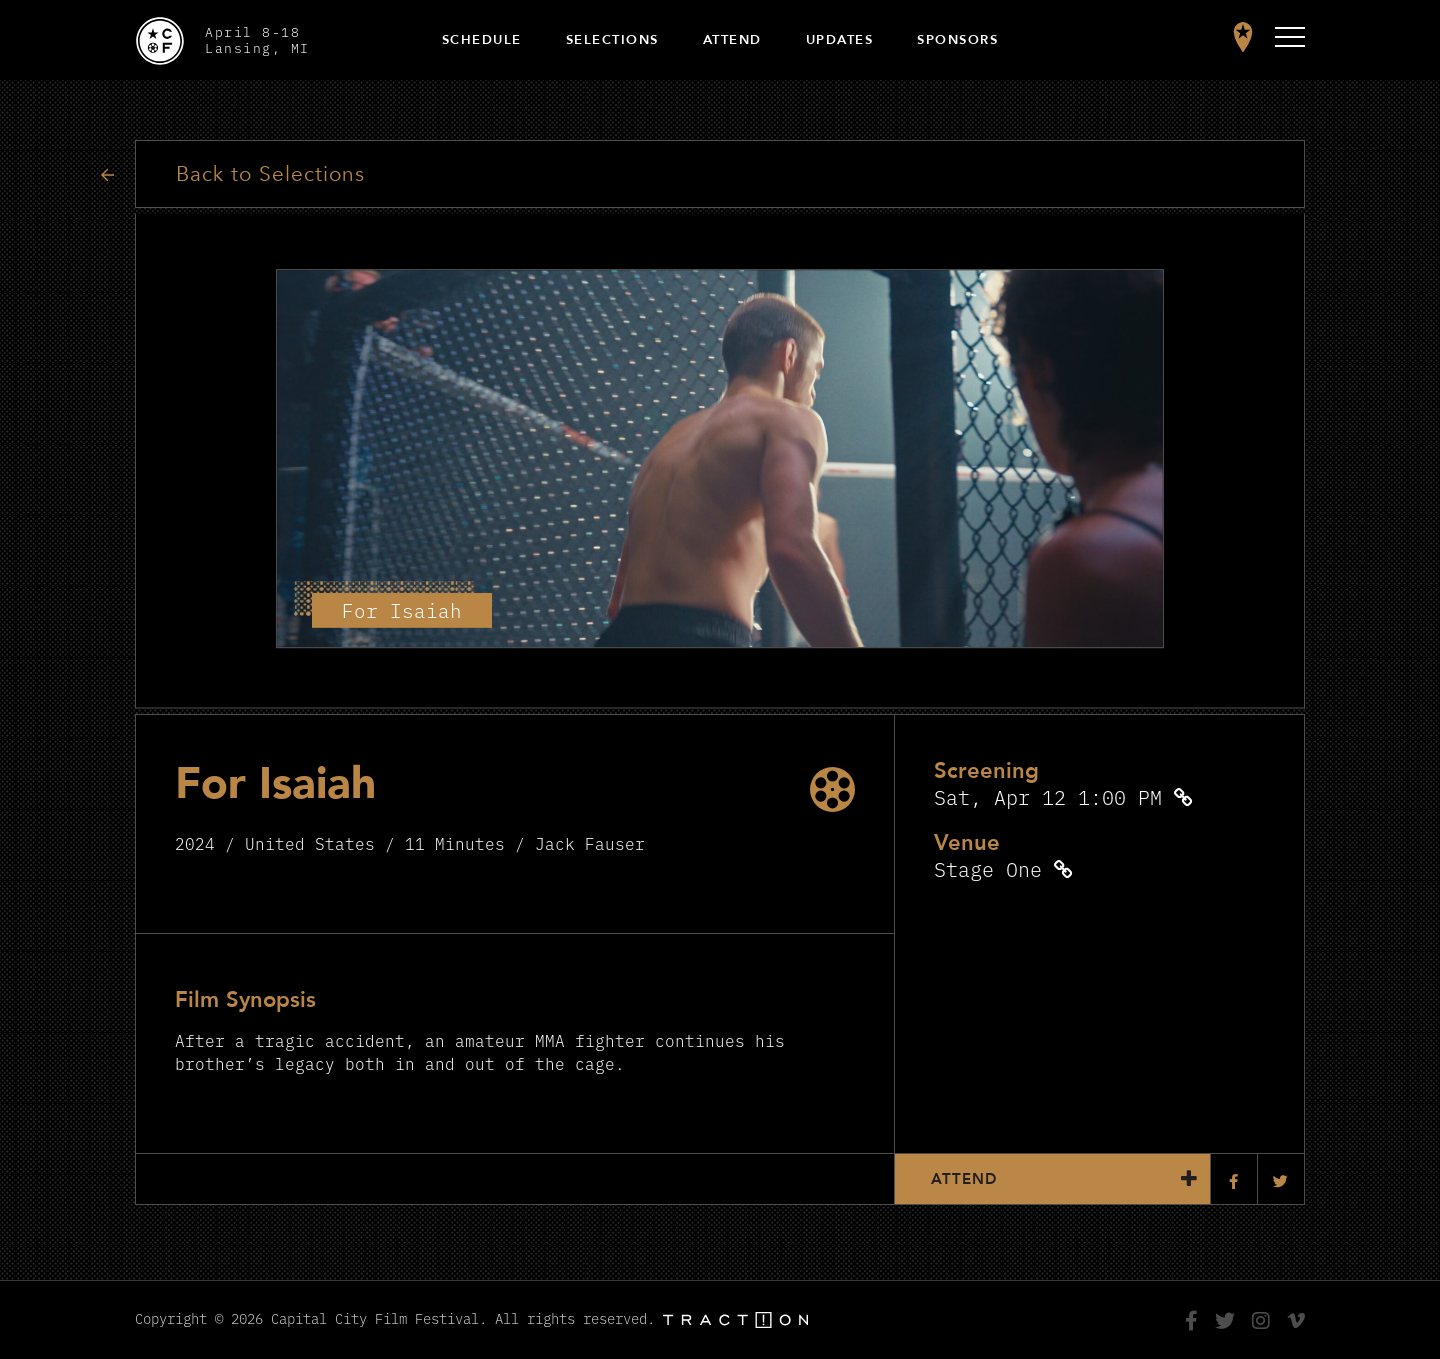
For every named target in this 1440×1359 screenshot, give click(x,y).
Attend (732, 40)
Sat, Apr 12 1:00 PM (1048, 796)
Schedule (482, 40)
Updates (840, 40)
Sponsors (957, 40)
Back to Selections (270, 174)
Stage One (988, 868)
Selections (612, 40)
